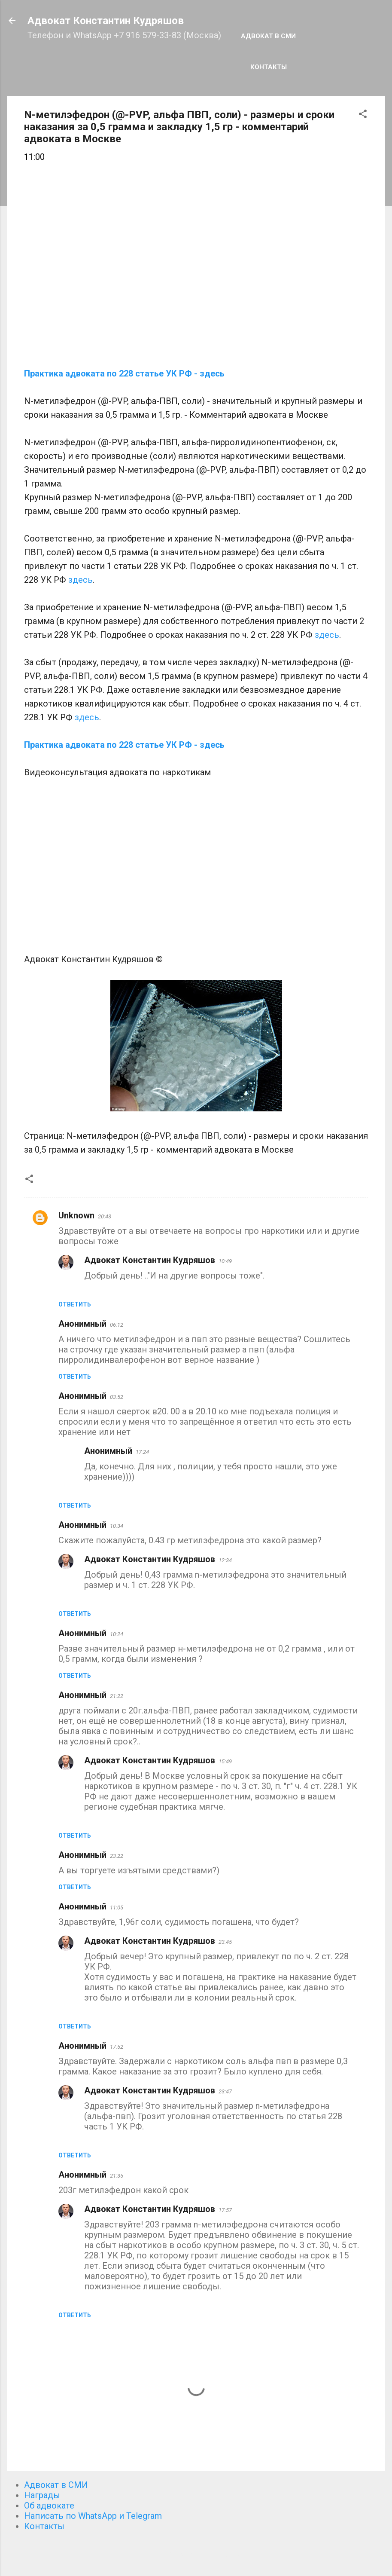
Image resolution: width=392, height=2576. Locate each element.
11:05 (116, 1907)
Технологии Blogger (196, 2553)
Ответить (74, 1304)
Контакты (268, 67)
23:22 (116, 1856)
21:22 (116, 1696)
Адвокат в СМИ (268, 36)
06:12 (116, 1325)
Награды (42, 2495)
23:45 (225, 1942)
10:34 (116, 1526)
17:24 (142, 1452)
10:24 (116, 1634)
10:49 (225, 1261)
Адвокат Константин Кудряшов (105, 21)
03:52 (116, 1397)
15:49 (225, 1761)
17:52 (116, 2047)
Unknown (76, 1215)
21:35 (116, 2175)
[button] (363, 115)
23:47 (225, 2091)
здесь (80, 580)
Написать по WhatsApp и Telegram (93, 2516)
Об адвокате (49, 2505)
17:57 (225, 2210)
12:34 (225, 1560)
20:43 (104, 1216)
